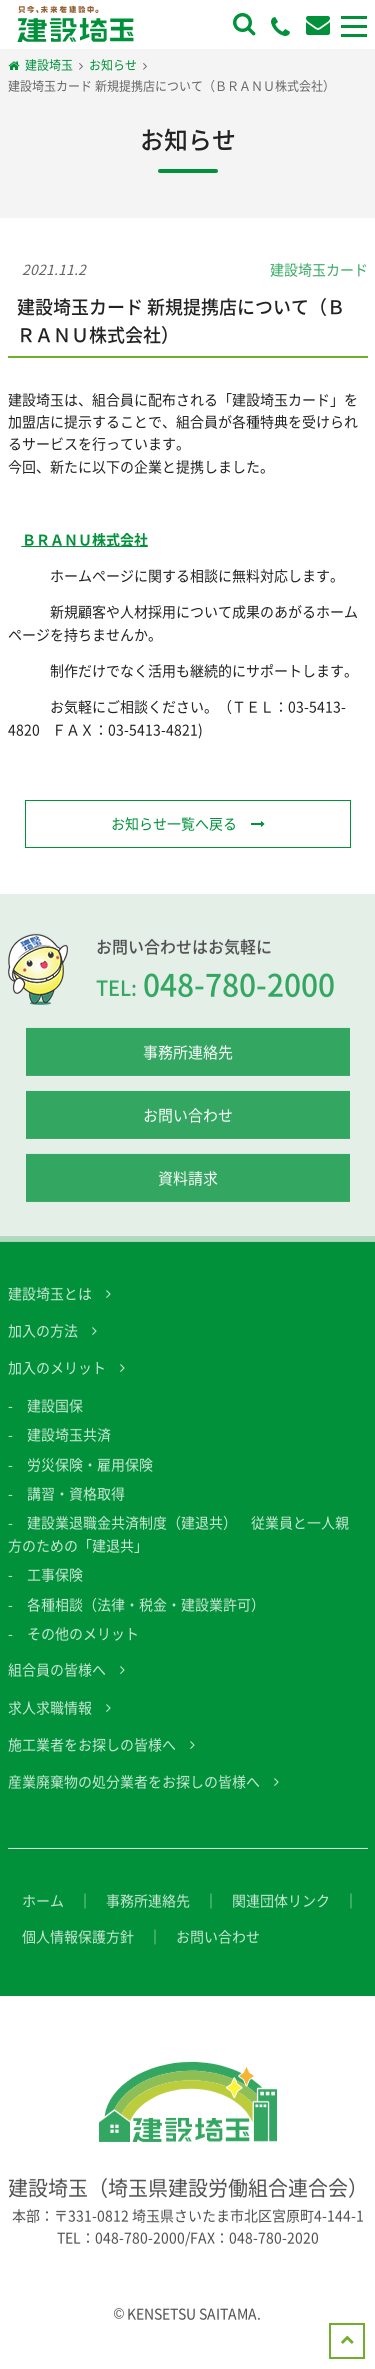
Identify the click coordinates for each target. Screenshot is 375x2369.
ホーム (43, 1911)
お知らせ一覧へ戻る (174, 823)
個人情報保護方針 (78, 1947)
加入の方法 (43, 1341)
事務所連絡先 (188, 1062)
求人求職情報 (50, 1717)
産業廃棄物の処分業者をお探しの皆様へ (134, 1792)
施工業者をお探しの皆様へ (92, 1755)
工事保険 (55, 1585)
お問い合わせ (188, 1125)
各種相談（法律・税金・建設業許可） (146, 1614)
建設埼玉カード (319, 269)
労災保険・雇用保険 (90, 1474)
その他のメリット (83, 1644)
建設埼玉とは (50, 1303)
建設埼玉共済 (69, 1445)
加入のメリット (57, 1378)
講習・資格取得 (76, 1504)
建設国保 (55, 1415)
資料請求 (188, 1188)
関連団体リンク (281, 1911)
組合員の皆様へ (57, 1680)
